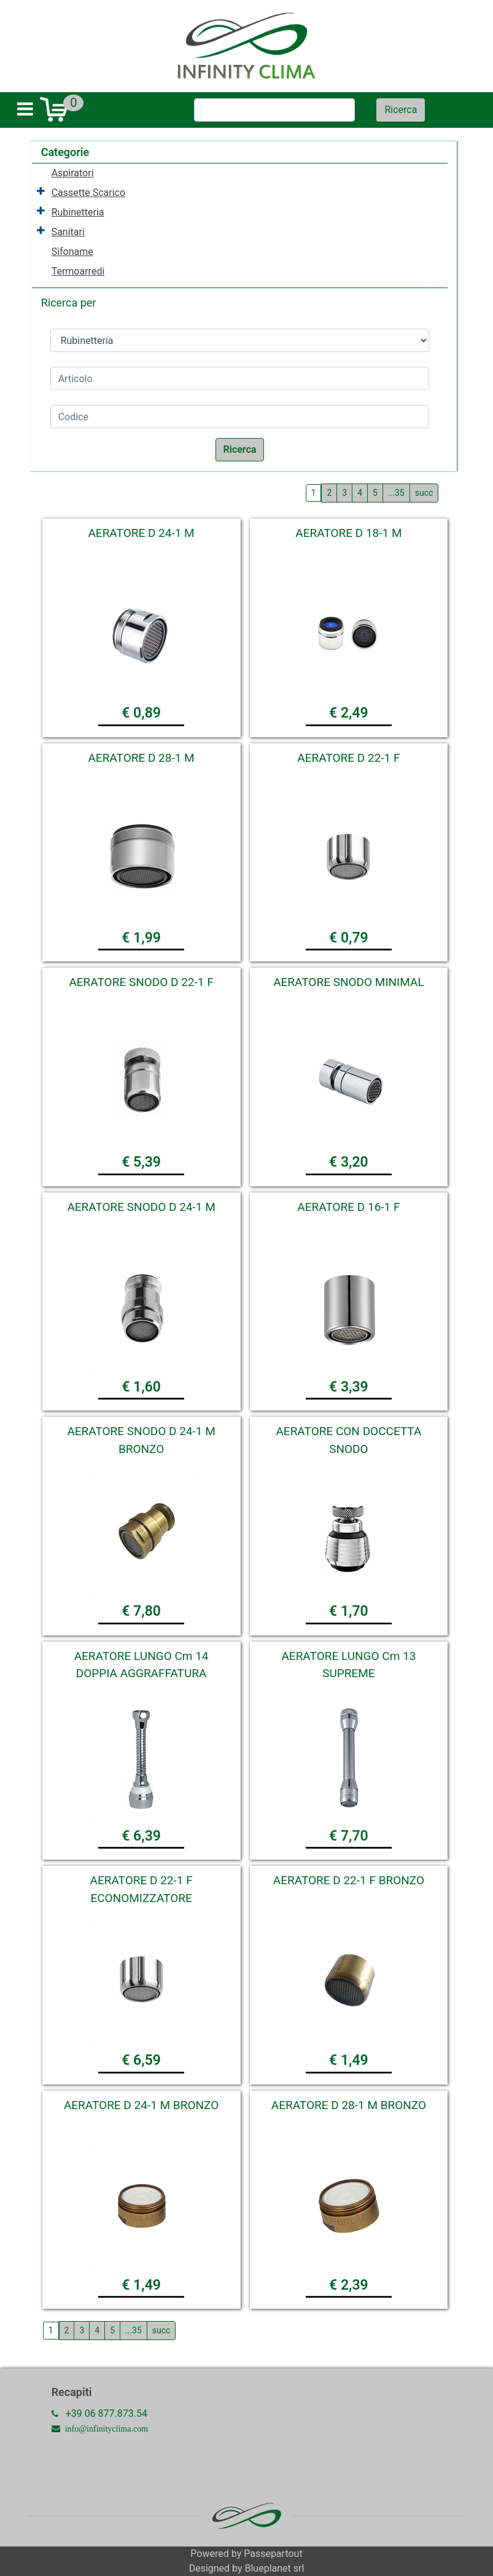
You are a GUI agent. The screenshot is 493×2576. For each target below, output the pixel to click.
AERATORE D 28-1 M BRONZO (348, 2105)
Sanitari (68, 232)
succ (424, 493)
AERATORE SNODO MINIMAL (348, 982)
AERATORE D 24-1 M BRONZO (141, 2105)
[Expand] (41, 192)
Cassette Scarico (88, 192)
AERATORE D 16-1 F (348, 1207)
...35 (396, 493)
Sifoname (72, 251)
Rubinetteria (78, 212)
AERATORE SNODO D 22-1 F (141, 982)
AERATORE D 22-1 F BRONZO (348, 1880)
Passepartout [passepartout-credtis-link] (273, 2553)
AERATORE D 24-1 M (141, 533)
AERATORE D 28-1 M (141, 758)
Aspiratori (73, 173)
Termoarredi (78, 271)
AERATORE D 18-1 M (348, 533)
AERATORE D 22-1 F (348, 758)
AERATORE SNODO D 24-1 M (141, 1207)
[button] (400, 110)
